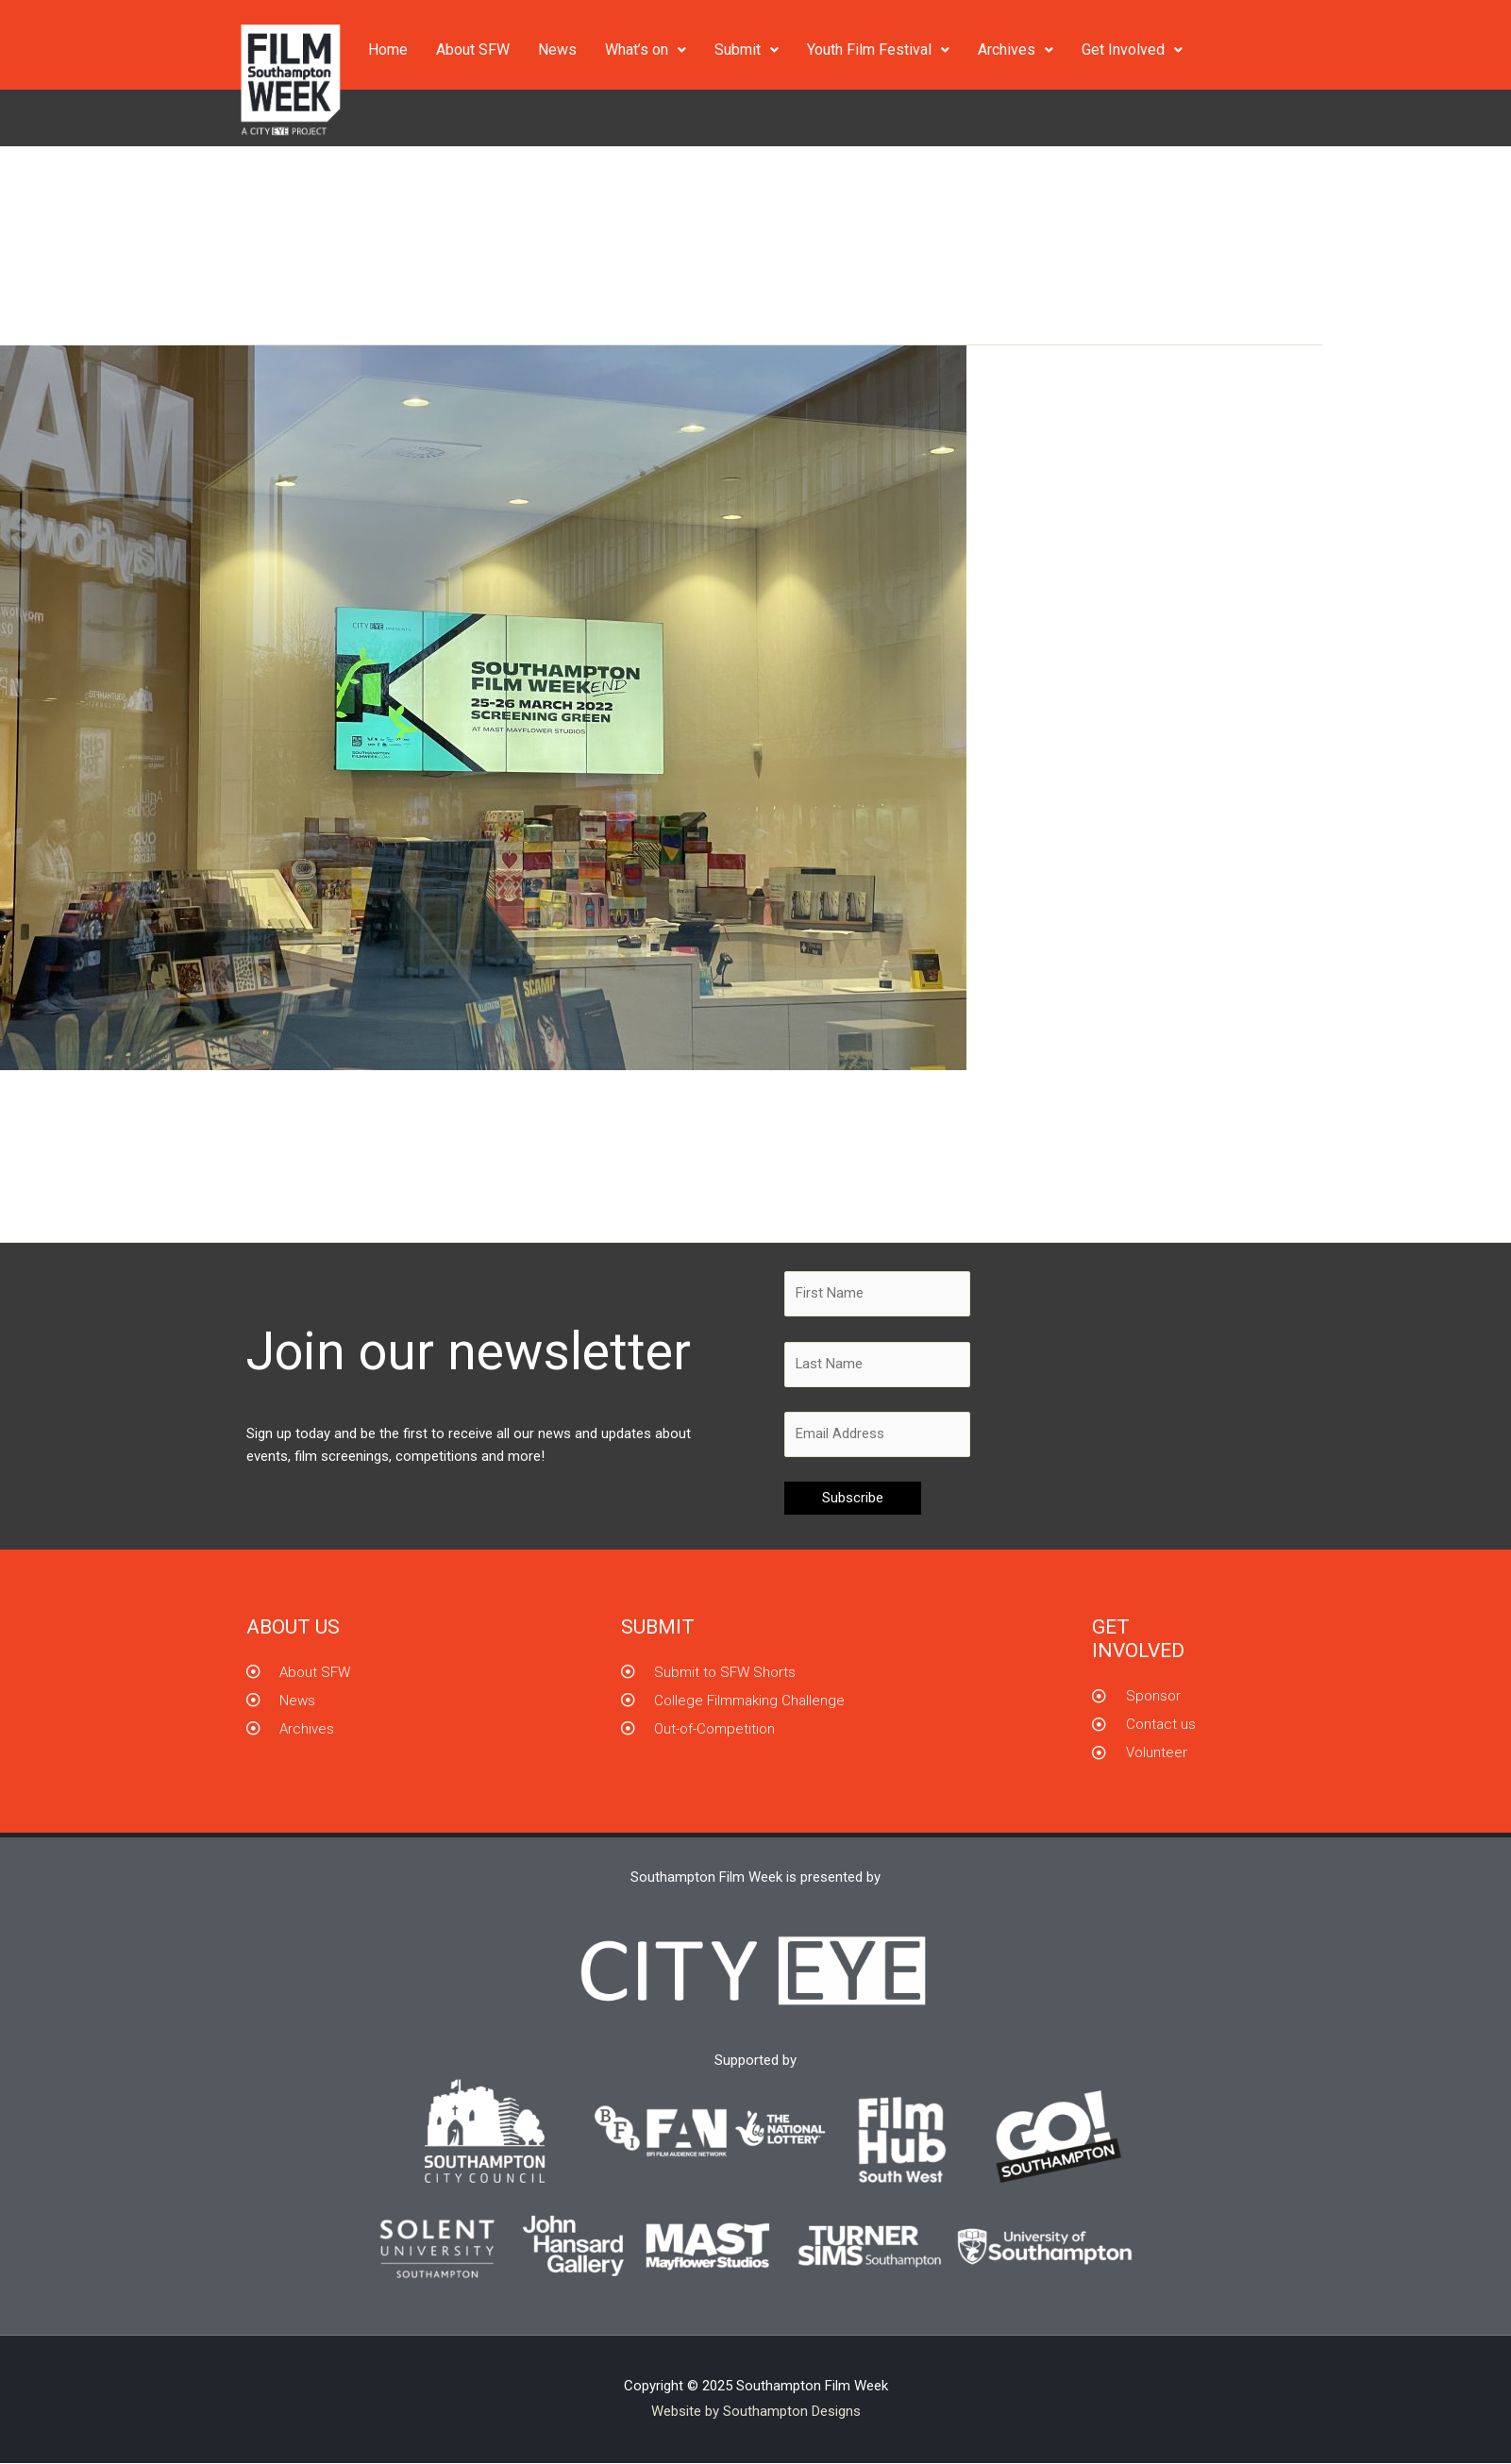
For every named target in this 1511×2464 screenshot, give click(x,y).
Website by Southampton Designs (756, 2412)
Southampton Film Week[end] (443, 1143)
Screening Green (294, 1143)
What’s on (645, 50)
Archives (1015, 50)
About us (293, 1628)
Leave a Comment (76, 1143)
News (557, 50)
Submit (746, 50)
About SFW (473, 50)
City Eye (170, 1143)
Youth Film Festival (878, 50)
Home (388, 50)
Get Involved (1132, 50)
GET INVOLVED (1138, 1640)
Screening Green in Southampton (228, 1110)
